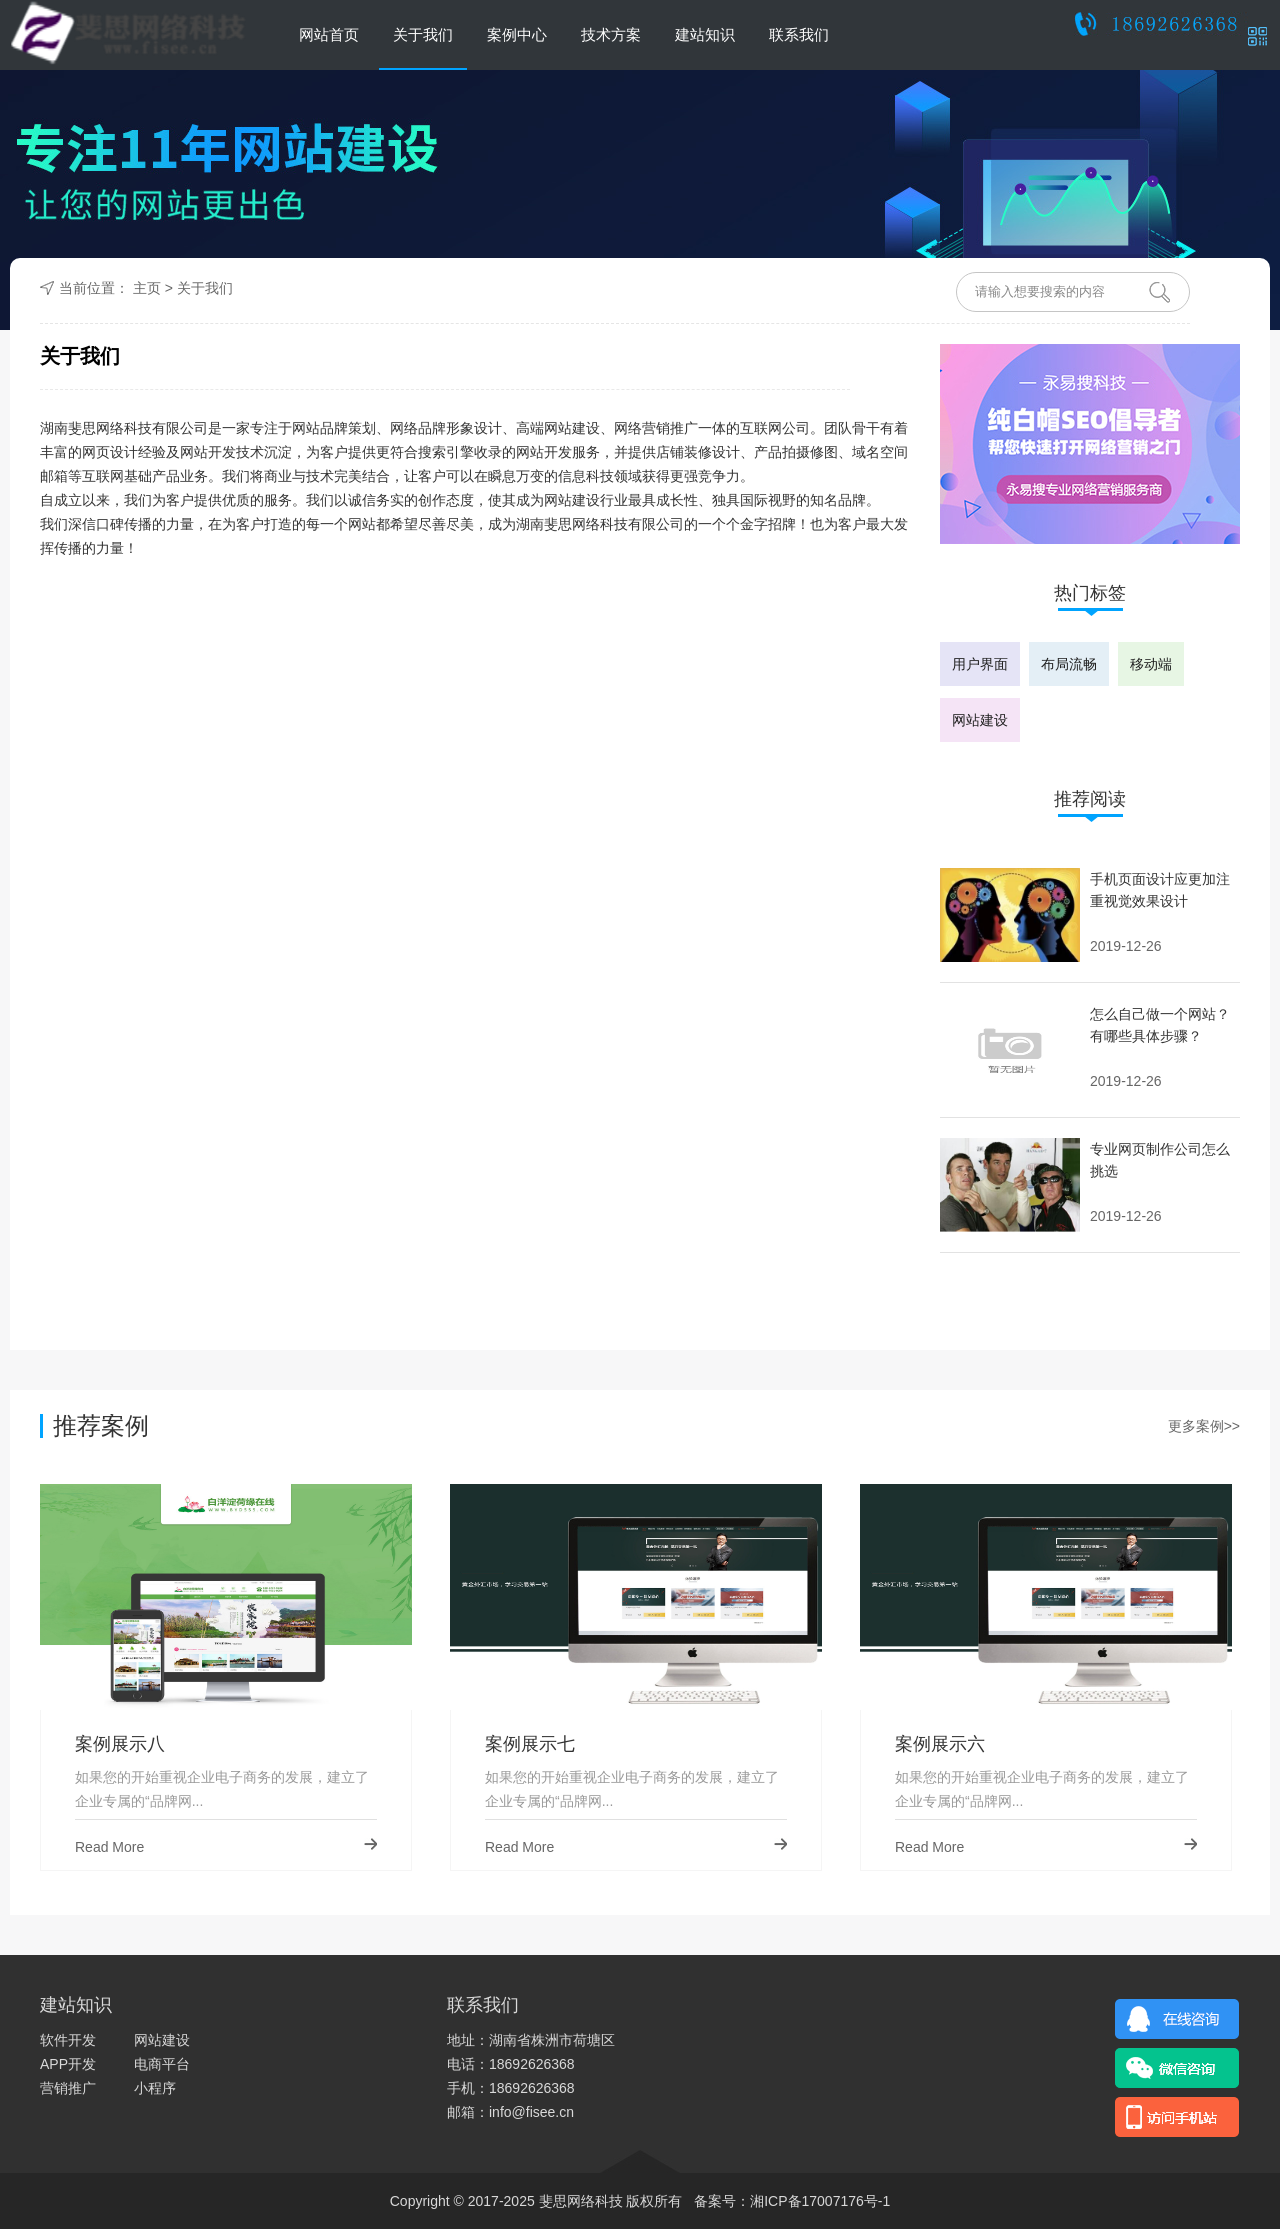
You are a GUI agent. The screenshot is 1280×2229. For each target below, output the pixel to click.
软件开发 (68, 2040)
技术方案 (611, 34)
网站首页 (329, 34)
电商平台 (162, 2064)
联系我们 (799, 34)
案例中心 (517, 34)
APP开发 (68, 2064)
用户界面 (980, 664)
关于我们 (423, 34)
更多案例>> (1204, 1426)
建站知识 (705, 34)
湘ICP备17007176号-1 (820, 2201)
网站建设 (980, 720)
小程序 (155, 2088)
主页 (147, 288)
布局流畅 (1069, 664)
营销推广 (68, 2088)
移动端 (1151, 664)
